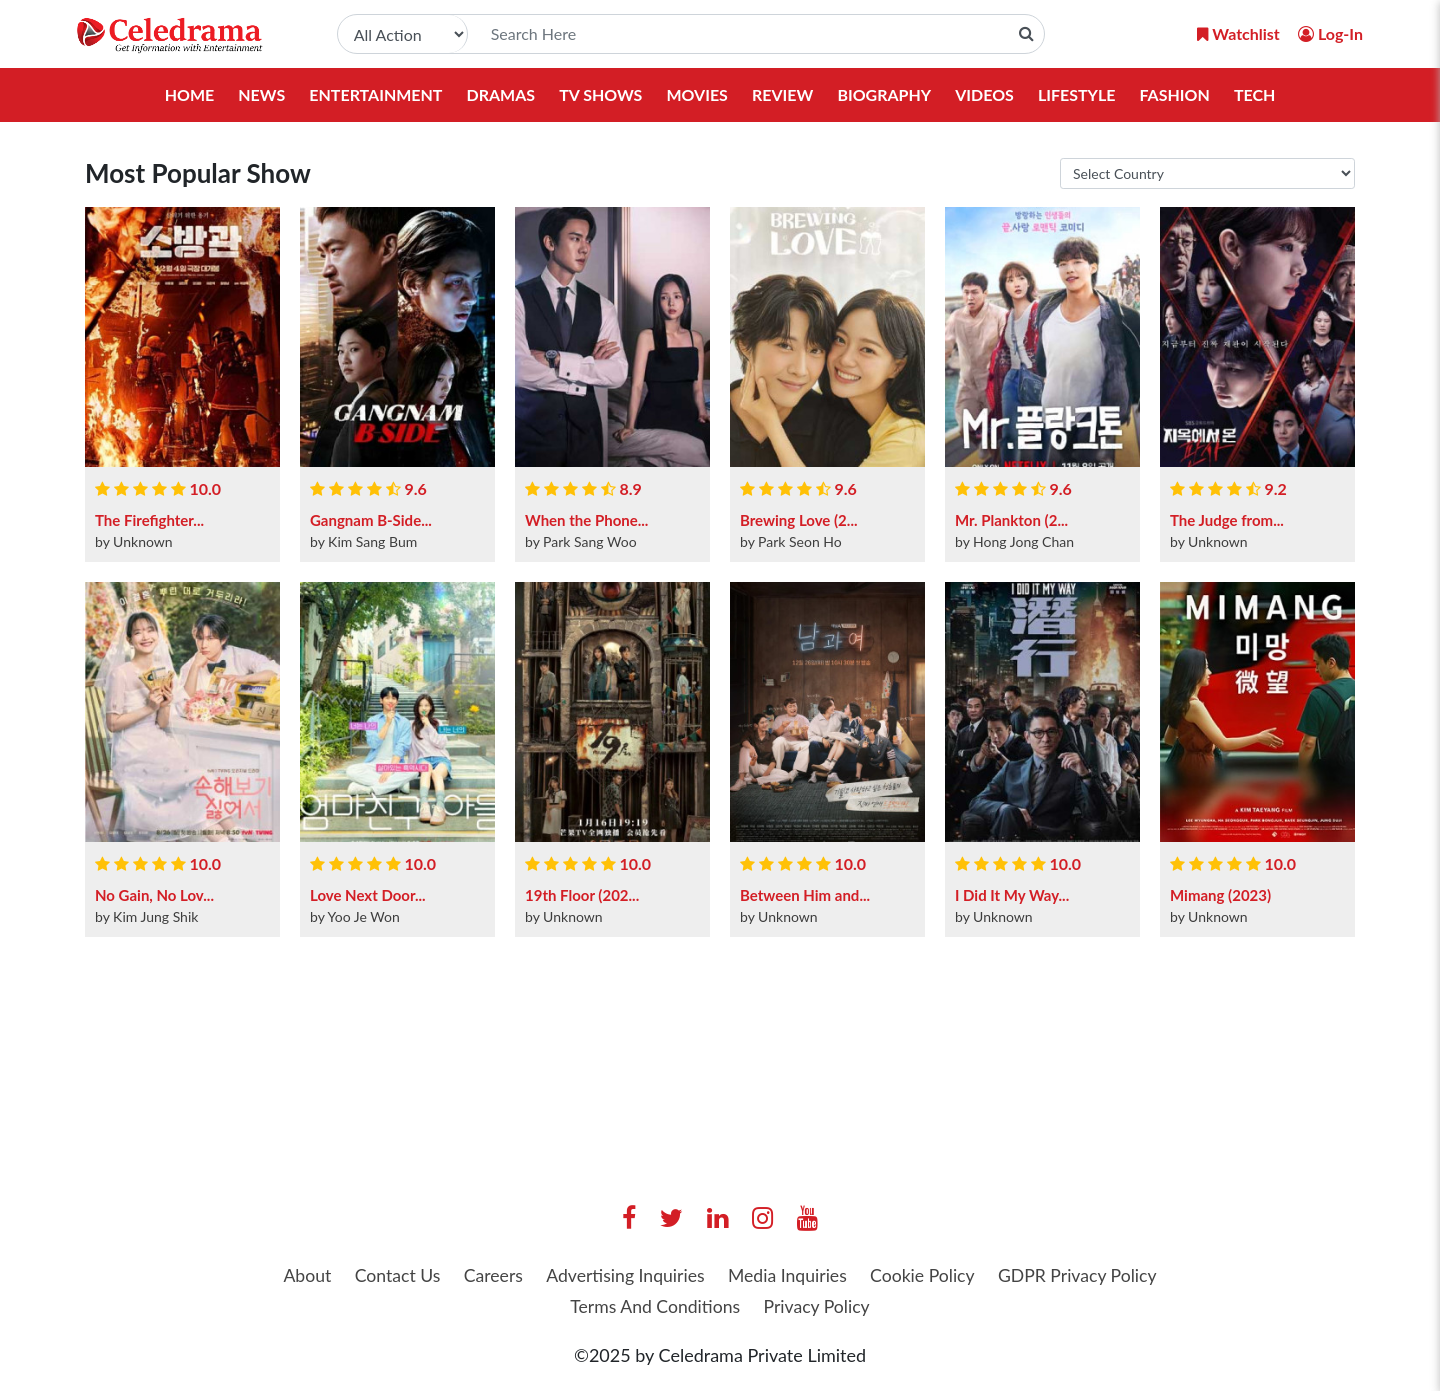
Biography (884, 94)
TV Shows (600, 94)
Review (782, 94)
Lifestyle (1077, 94)
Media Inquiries (788, 1277)
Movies (697, 94)
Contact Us (390, 1277)
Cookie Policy (927, 1277)
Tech (1254, 94)
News (261, 94)
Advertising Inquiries (623, 1277)
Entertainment (375, 94)
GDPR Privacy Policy (1086, 1277)
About (297, 1277)
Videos (984, 94)
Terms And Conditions (654, 1308)
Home (189, 94)
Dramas (500, 94)
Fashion (1175, 94)
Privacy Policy (819, 1308)
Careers (488, 1277)
